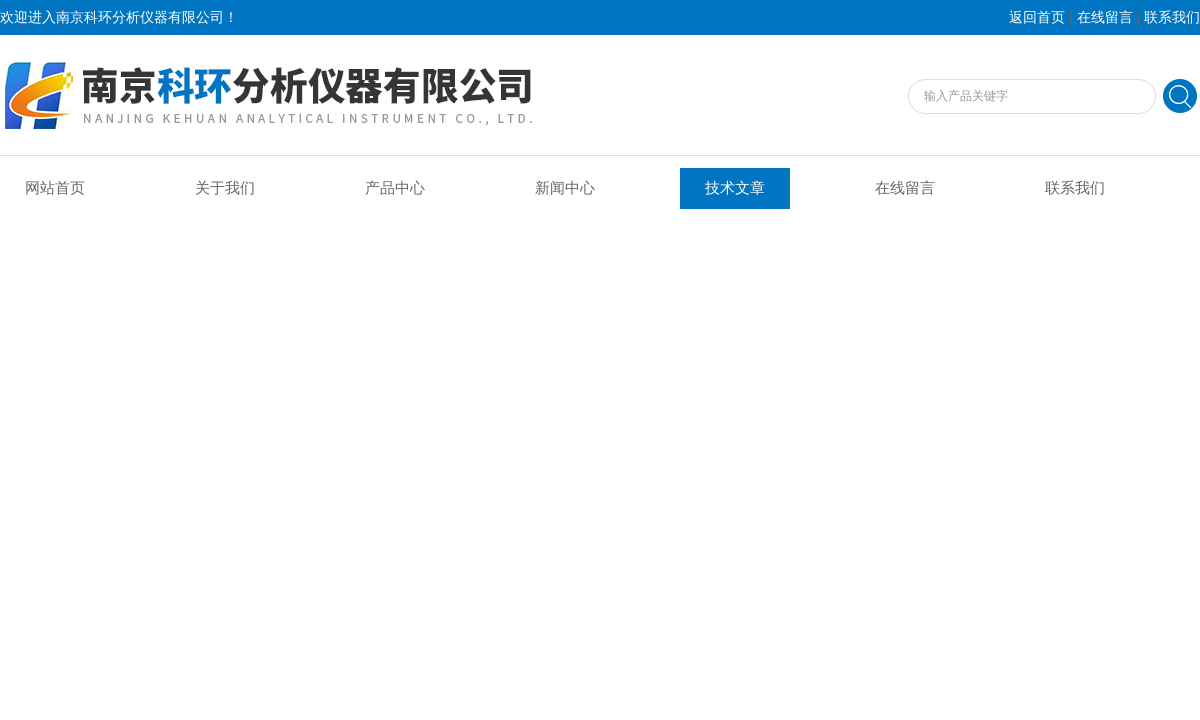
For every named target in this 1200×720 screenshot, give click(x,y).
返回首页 (1037, 17)
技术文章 (735, 188)
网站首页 (55, 188)
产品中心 (395, 188)
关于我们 (225, 188)
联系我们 (1172, 17)
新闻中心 (565, 188)
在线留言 (1105, 17)
